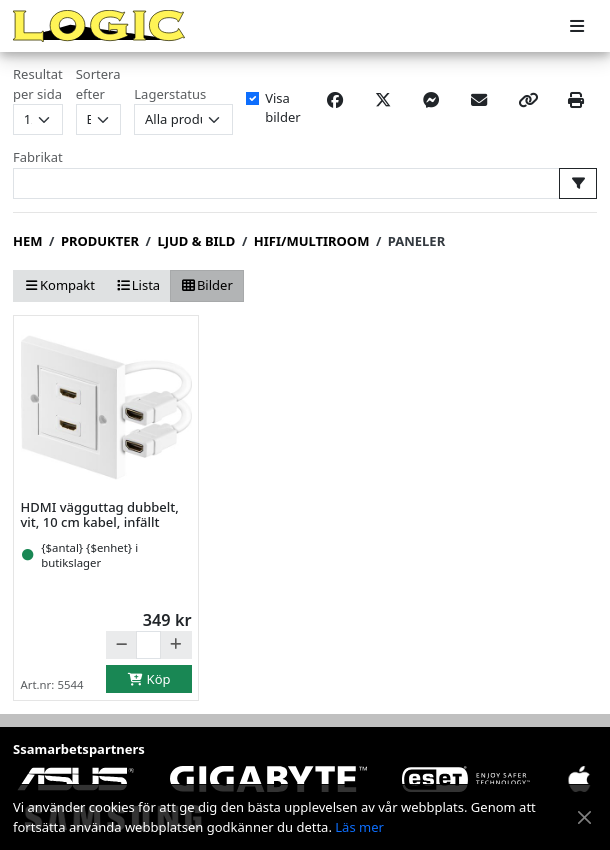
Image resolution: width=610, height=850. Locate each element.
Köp (149, 679)
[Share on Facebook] (335, 100)
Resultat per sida (38, 84)
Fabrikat (38, 157)
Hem (27, 241)
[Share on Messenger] (431, 100)
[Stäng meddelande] (584, 817)
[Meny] (577, 26)
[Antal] (148, 645)
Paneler (416, 241)
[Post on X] (383, 100)
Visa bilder (282, 108)
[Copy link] (528, 100)
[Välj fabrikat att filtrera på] (578, 183)
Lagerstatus (170, 94)
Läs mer (359, 827)
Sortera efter (98, 84)
